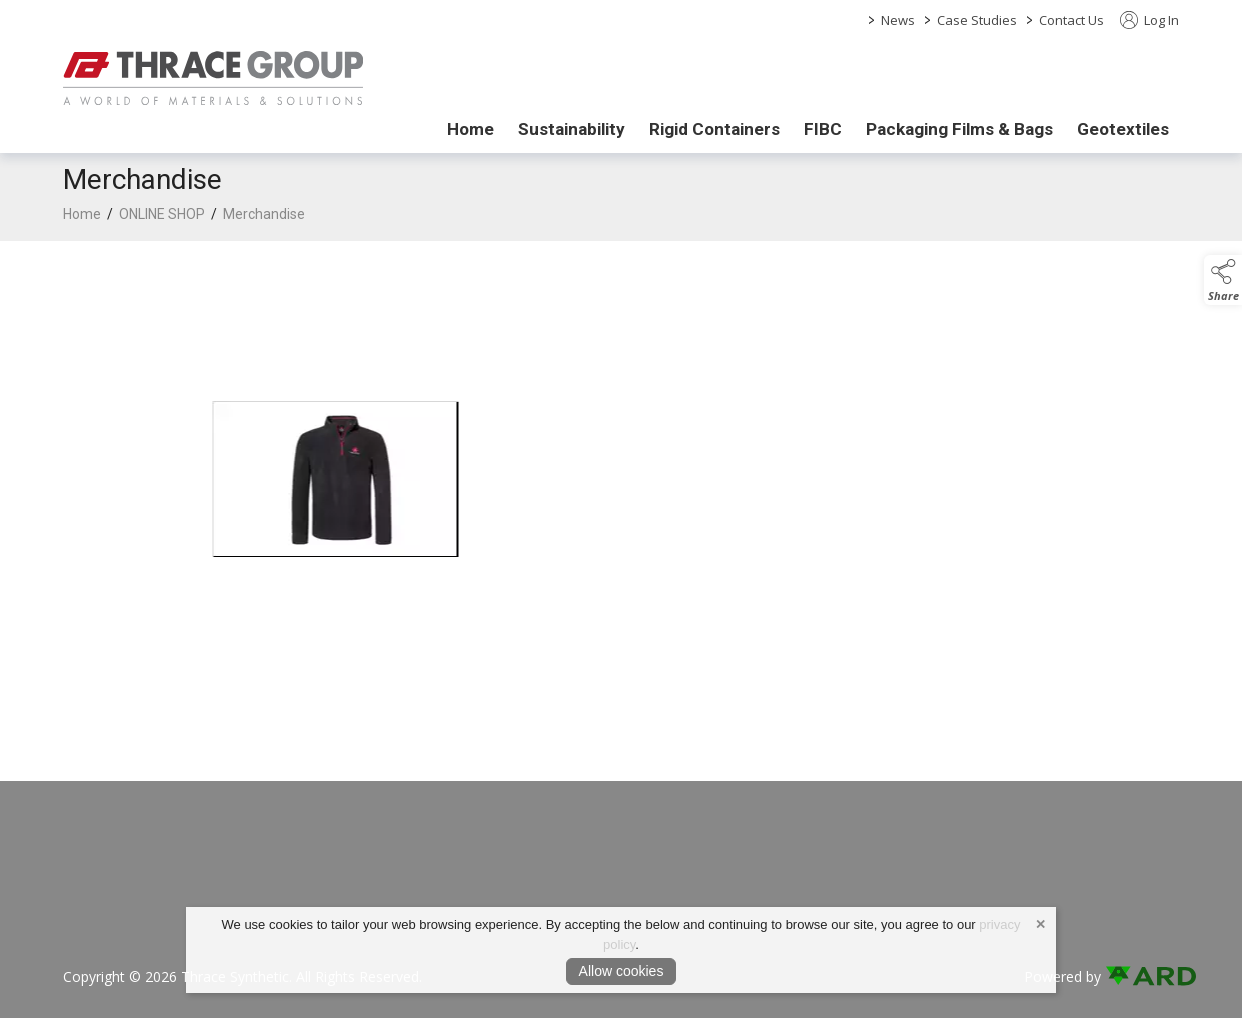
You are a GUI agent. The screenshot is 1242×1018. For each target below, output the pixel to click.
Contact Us (1071, 20)
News (898, 20)
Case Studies (977, 20)
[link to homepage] (213, 78)
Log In (1149, 20)
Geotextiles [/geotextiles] (1123, 129)
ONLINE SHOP (162, 214)
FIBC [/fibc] (823, 129)
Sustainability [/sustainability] (571, 129)
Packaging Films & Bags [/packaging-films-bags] (959, 129)
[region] (621, 487)
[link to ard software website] (1142, 976)
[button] (1223, 280)
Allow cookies (621, 971)
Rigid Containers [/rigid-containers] (714, 129)
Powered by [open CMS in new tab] (1062, 976)
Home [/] (470, 129)
